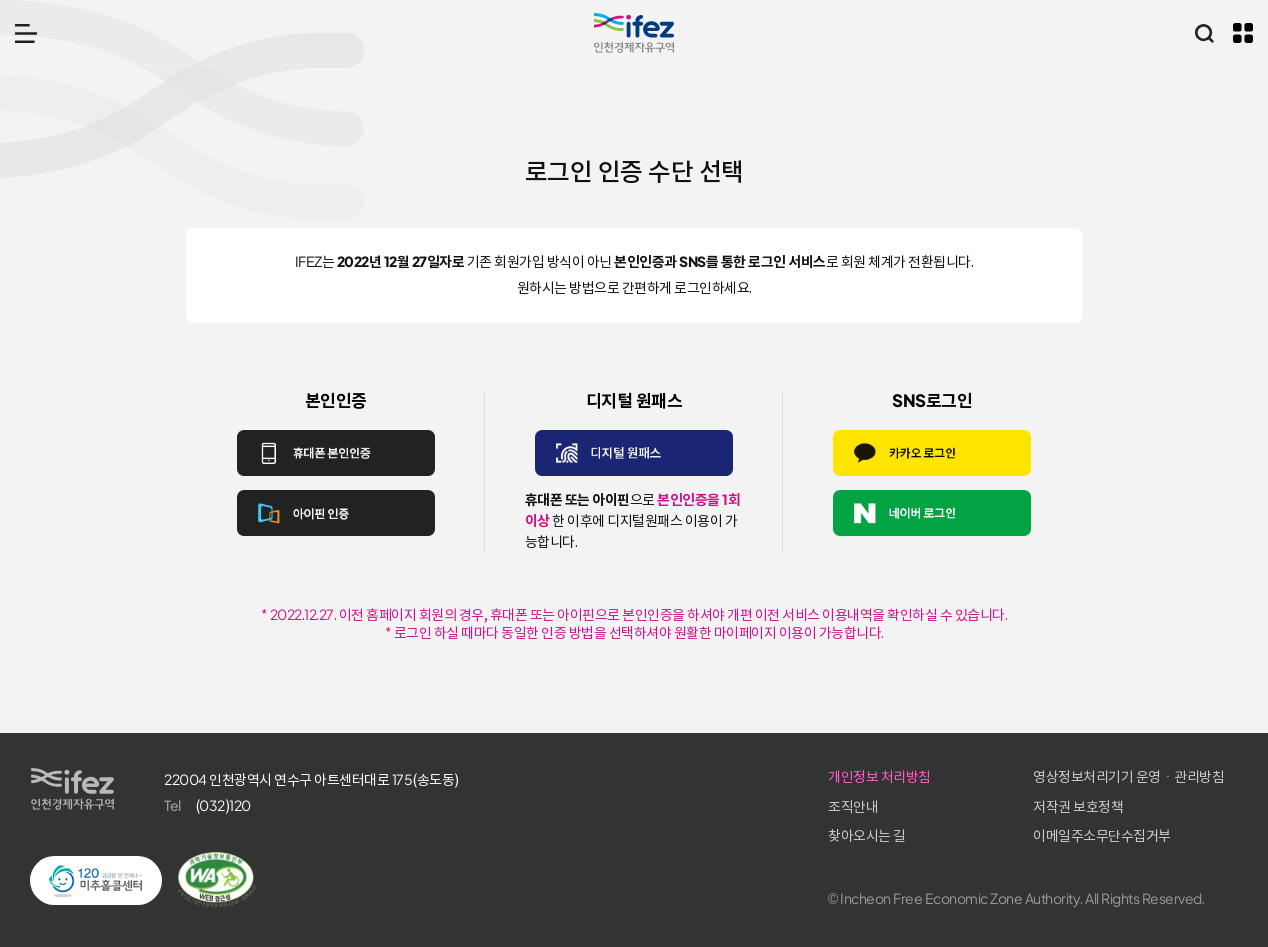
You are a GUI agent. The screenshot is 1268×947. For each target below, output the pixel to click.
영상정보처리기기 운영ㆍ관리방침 (1128, 777)
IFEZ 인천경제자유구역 (634, 33)
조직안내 (853, 807)
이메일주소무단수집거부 (1102, 836)
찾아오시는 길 (867, 836)
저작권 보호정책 (1078, 807)
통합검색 (1204, 33)
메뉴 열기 (26, 33)
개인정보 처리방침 (879, 777)
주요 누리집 (1243, 33)
